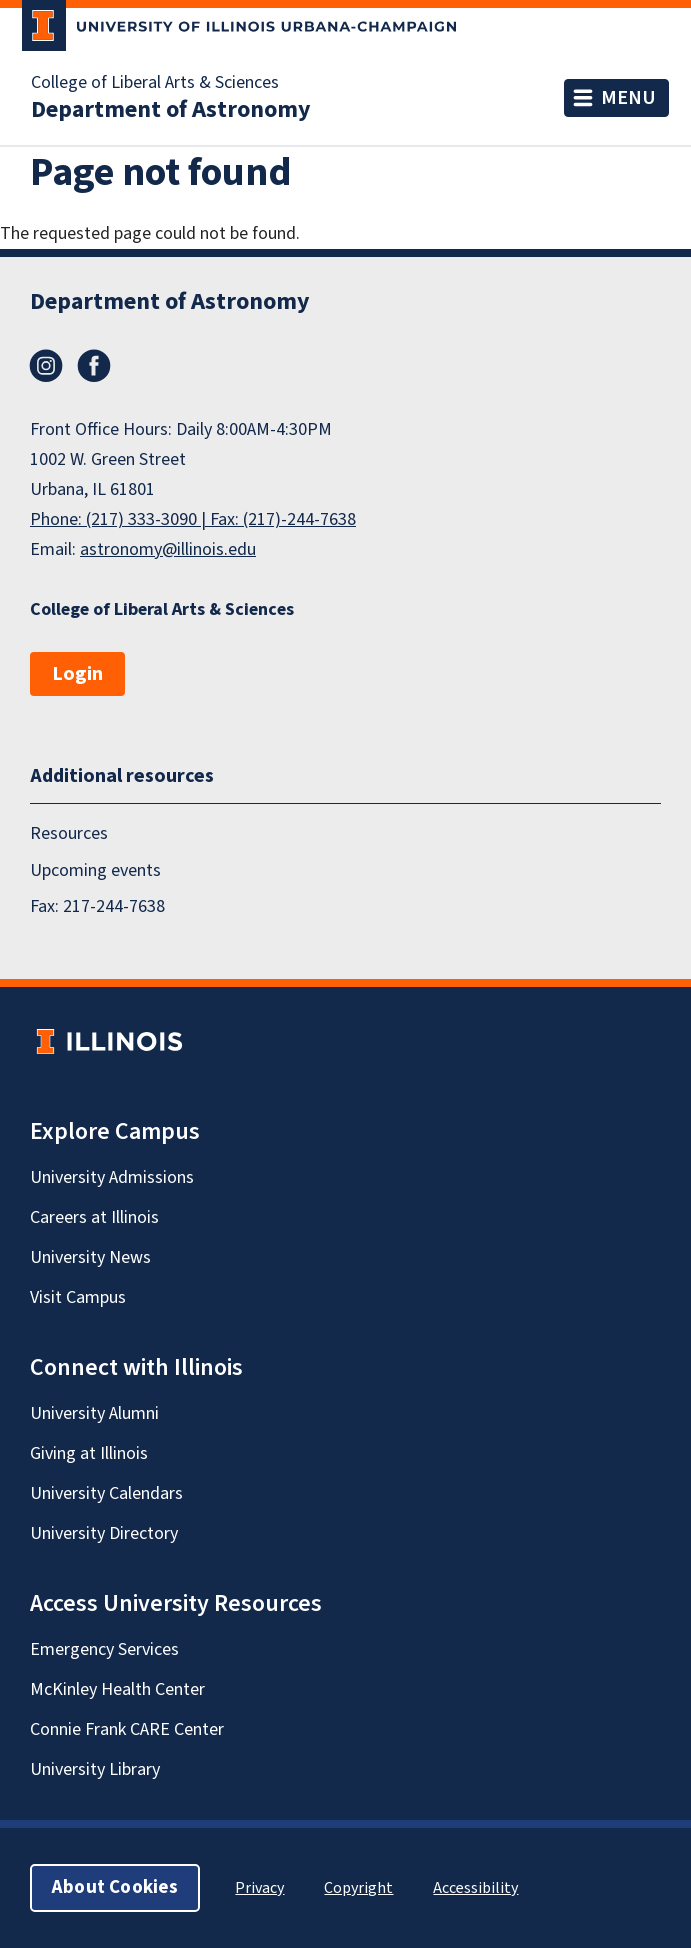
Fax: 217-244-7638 (97, 906)
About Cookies (115, 1887)
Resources (69, 833)
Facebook (94, 366)
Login (77, 674)
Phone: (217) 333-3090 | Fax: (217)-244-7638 (193, 519)
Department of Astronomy (171, 110)
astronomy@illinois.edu (168, 549)
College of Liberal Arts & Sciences (155, 83)
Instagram (46, 366)
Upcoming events (95, 870)
